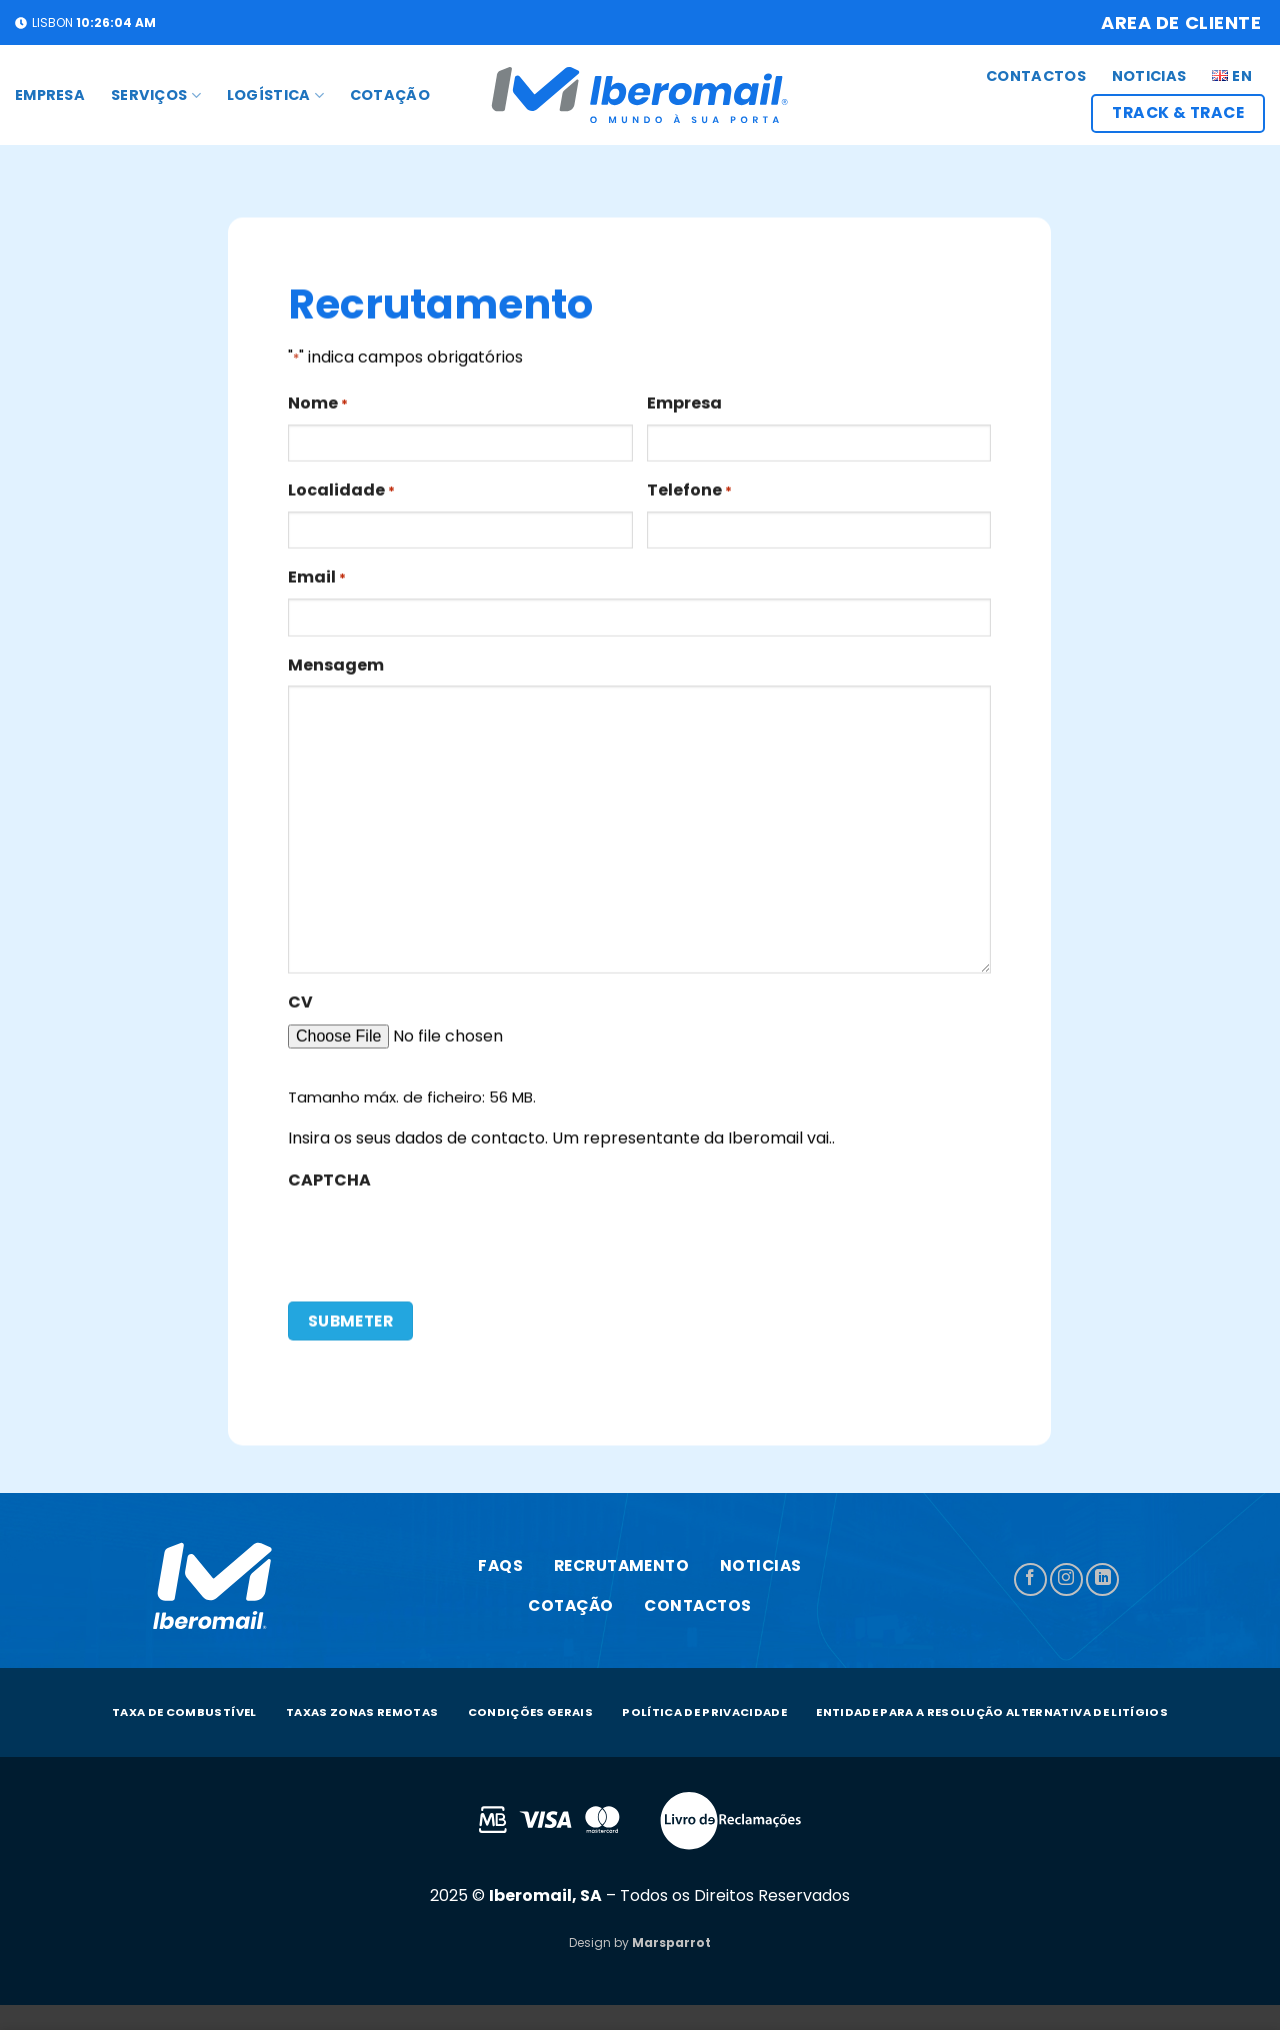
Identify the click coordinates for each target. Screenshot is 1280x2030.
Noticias (1149, 76)
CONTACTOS (1036, 76)
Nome (318, 414)
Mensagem (336, 674)
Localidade (341, 501)
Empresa (50, 95)
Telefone (689, 501)
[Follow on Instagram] (1066, 1579)
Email (317, 588)
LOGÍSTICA (275, 95)
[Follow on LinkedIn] (1102, 1579)
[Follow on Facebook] (1030, 1579)
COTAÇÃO (390, 95)
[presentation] (440, 1250)
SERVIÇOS (156, 95)
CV (300, 1012)
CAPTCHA (329, 1190)
